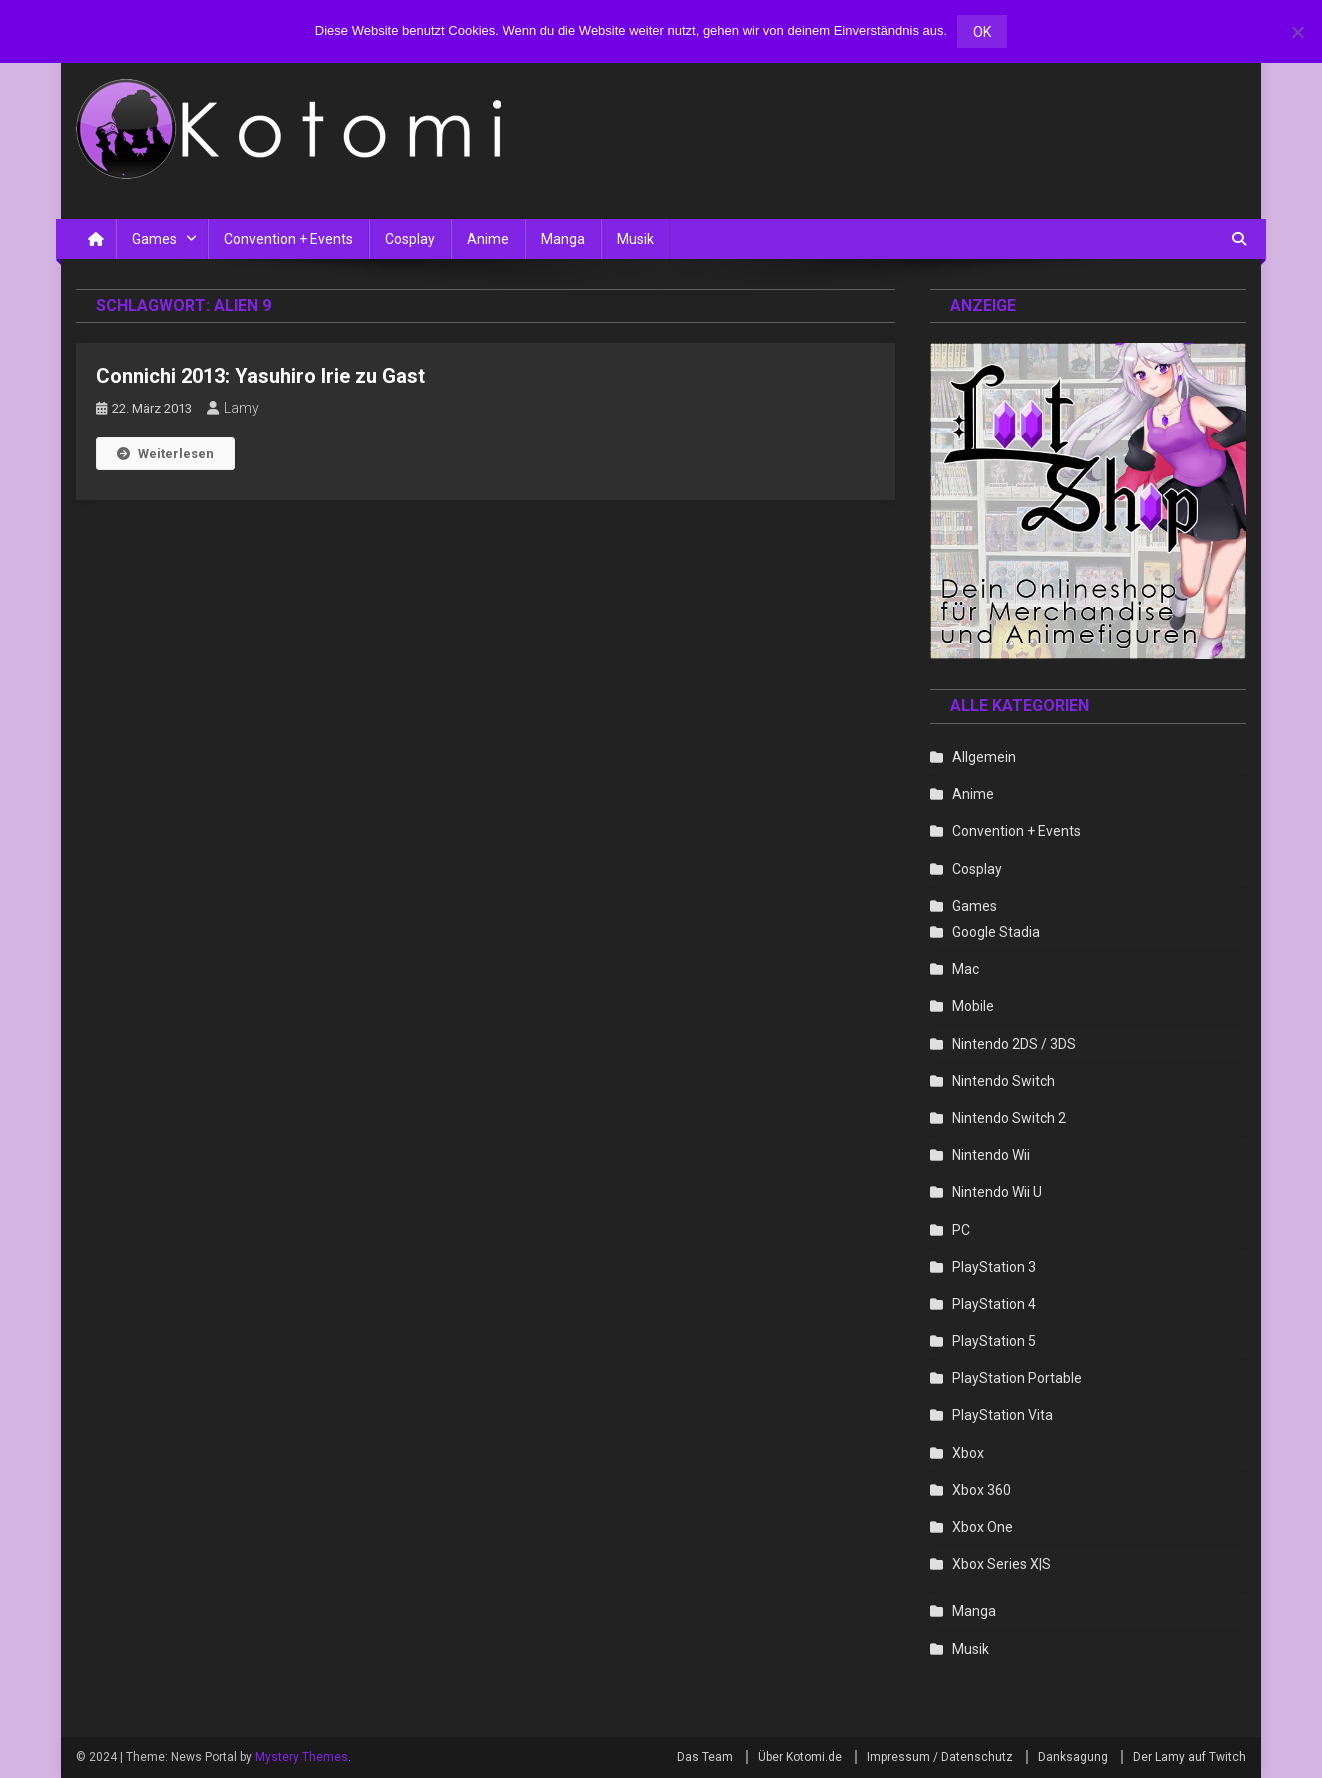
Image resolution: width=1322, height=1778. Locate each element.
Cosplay (410, 239)
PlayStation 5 (994, 1341)
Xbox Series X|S (1001, 1564)
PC (961, 1230)
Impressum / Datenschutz (940, 1757)
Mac (965, 969)
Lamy (241, 408)
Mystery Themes (301, 1757)
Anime (488, 239)
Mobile (973, 1006)
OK (982, 32)
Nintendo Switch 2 (1009, 1118)
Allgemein (984, 757)
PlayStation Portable (1017, 1378)
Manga (563, 239)
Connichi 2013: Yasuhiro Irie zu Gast (260, 376)
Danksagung (1073, 1757)
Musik (635, 239)
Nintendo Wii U (997, 1192)
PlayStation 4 (994, 1304)
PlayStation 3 (994, 1267)
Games (154, 239)
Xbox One (982, 1527)
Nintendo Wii (991, 1155)
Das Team (705, 1757)
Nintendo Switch (1003, 1081)
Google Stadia (996, 932)
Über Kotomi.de (800, 1757)
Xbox (968, 1453)
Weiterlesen (165, 453)
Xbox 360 (981, 1490)
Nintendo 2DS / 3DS (1014, 1044)
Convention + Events (288, 239)
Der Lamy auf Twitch (1189, 1757)
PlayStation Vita (1002, 1415)
